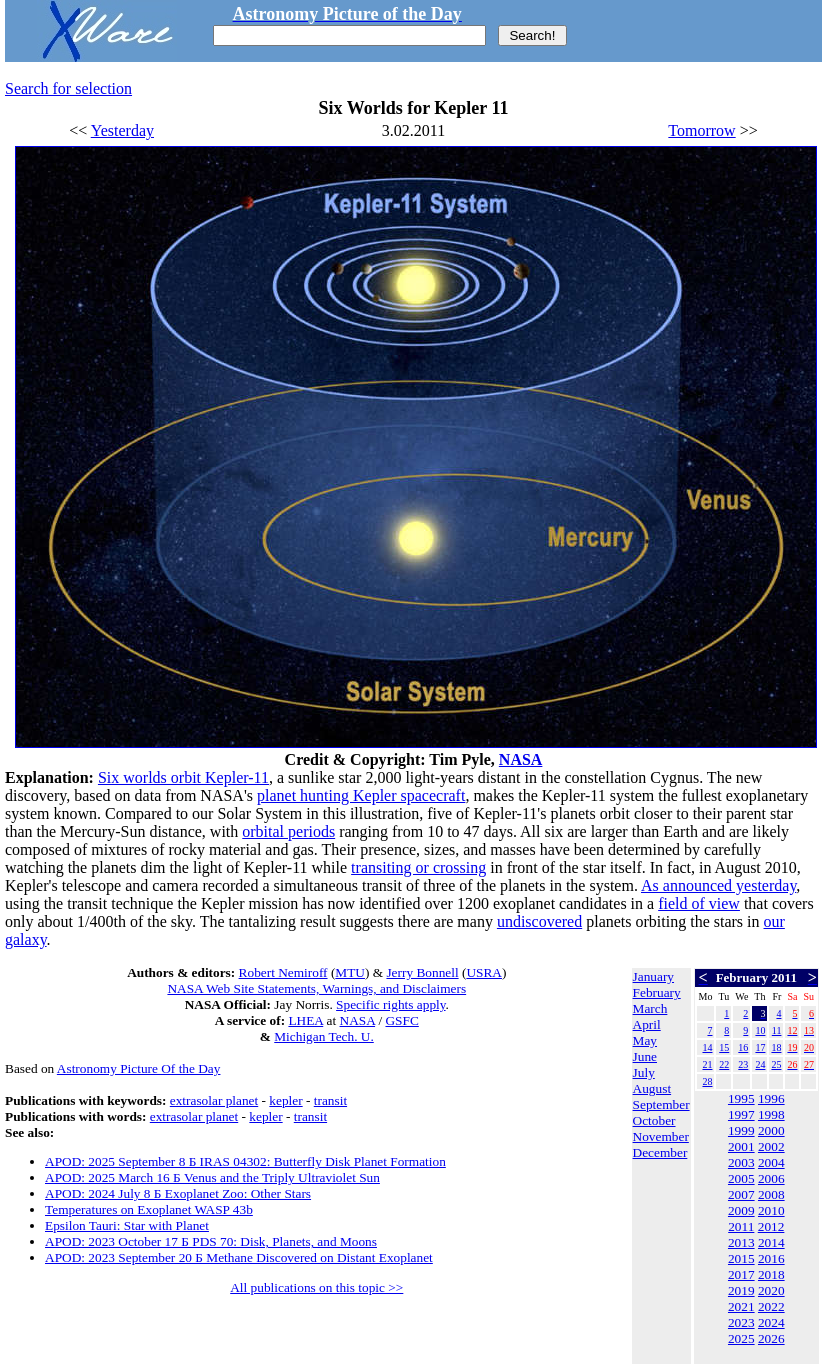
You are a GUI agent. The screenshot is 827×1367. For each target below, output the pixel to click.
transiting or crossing (418, 867)
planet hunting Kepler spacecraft (361, 795)
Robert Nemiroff (283, 972)
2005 (741, 1178)
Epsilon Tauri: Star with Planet (127, 1225)
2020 (771, 1290)
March (650, 1008)
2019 (741, 1290)
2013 (741, 1242)
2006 (771, 1178)
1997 (741, 1114)
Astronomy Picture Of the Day (139, 1068)
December (660, 1152)
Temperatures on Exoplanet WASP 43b (149, 1209)
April (647, 1024)
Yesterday (122, 130)
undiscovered (539, 921)
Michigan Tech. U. (324, 1036)
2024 (771, 1322)
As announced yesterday (718, 885)
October (654, 1120)
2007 (741, 1194)
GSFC (401, 1020)
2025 (741, 1338)
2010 (771, 1210)
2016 (771, 1258)
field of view (699, 903)
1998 (771, 1114)
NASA (521, 759)
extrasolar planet (214, 1100)
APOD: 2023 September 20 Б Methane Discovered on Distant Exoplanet (239, 1257)
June (645, 1056)
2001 (741, 1146)
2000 (771, 1130)
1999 (741, 1130)
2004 (771, 1162)
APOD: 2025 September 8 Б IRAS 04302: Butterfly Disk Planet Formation (245, 1161)
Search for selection (68, 88)
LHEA (305, 1020)
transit (330, 1100)
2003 (741, 1162)
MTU (350, 972)
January (653, 976)
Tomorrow (701, 130)
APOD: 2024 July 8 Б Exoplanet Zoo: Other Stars (178, 1193)
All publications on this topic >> (316, 1287)
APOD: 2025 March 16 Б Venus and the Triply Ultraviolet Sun (212, 1177)
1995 (741, 1098)
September (661, 1104)
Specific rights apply (390, 1004)
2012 (771, 1226)
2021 (741, 1306)
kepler (285, 1100)
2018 (771, 1274)
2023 (741, 1322)
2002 (771, 1146)
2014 (771, 1242)
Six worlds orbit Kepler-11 (183, 777)
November (661, 1136)
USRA (484, 972)
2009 (741, 1210)
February (657, 992)
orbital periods (288, 831)
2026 (771, 1338)
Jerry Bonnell (422, 972)
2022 (771, 1306)
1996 (771, 1098)
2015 (741, 1258)
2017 (741, 1274)
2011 (741, 1226)
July (644, 1072)
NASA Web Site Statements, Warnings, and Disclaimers (316, 988)
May (645, 1040)
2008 (771, 1194)
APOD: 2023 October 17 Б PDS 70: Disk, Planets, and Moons (211, 1241)
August (652, 1088)
